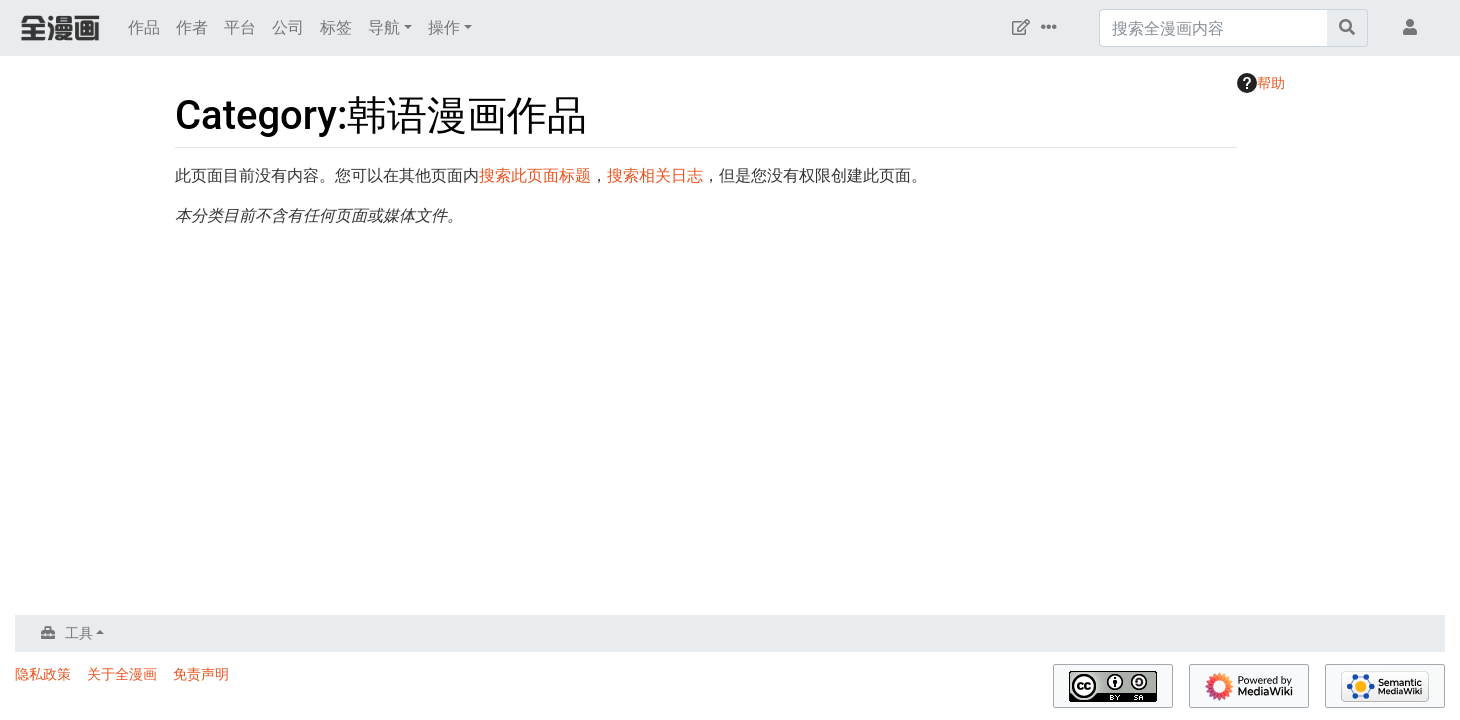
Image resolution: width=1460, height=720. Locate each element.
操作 (444, 27)
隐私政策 (43, 674)
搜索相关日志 (655, 175)
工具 (79, 633)
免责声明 (201, 674)
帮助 (1261, 83)
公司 (288, 27)
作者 (192, 27)
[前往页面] (1347, 28)
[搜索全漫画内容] (1213, 28)
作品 (144, 27)
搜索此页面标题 (535, 175)
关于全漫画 (122, 674)
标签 (336, 27)
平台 (240, 27)
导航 (384, 27)
